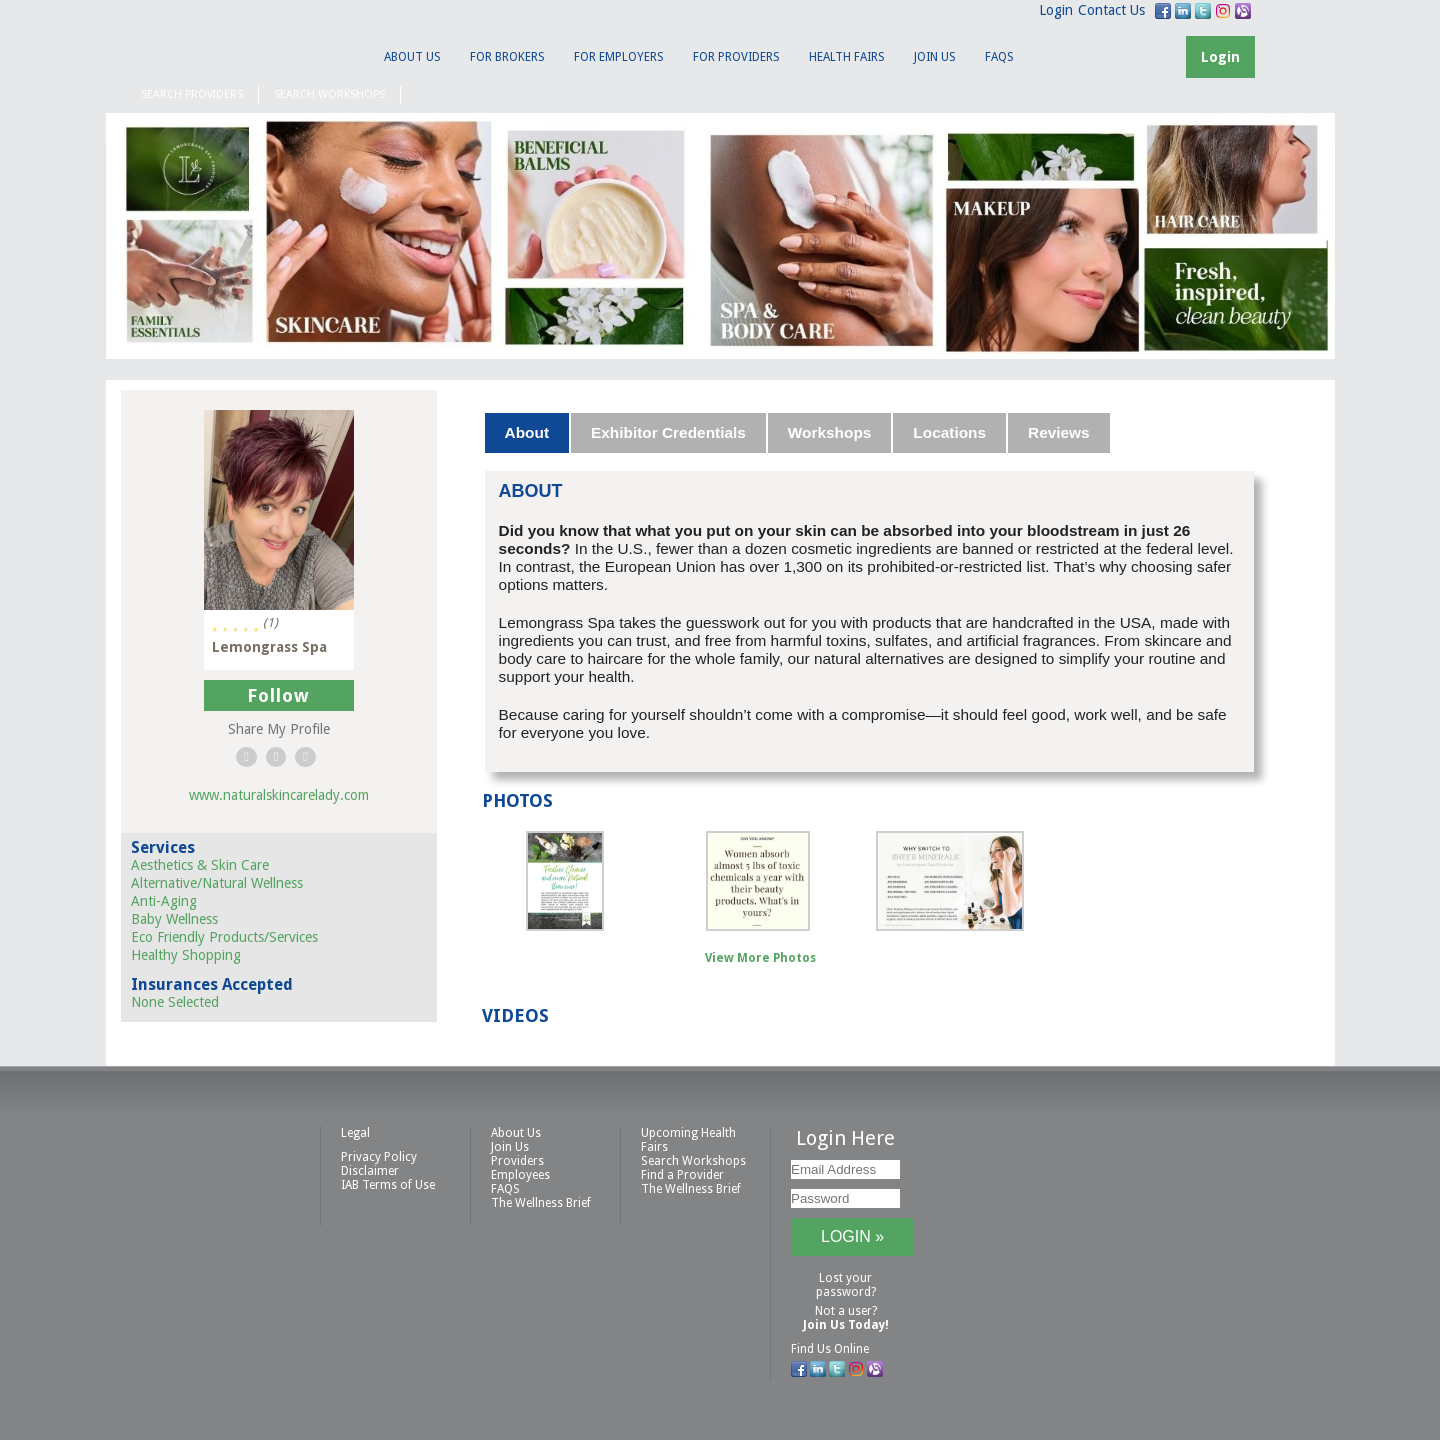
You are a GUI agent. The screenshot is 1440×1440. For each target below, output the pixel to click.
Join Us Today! (846, 1325)
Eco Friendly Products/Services (224, 937)
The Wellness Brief (541, 1203)
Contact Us (1111, 10)
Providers (517, 1161)
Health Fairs (847, 57)
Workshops (830, 432)
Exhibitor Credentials (668, 432)
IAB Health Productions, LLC (225, 46)
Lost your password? (846, 1285)
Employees (520, 1175)
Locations (949, 432)
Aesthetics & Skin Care (200, 865)
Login (1056, 10)
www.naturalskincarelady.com (279, 795)
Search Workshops (329, 94)
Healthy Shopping (186, 955)
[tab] (528, 433)
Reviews (1059, 432)
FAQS (999, 57)
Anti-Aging (164, 901)
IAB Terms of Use (388, 1185)
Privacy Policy (379, 1157)
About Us (412, 57)
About (527, 432)
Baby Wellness (174, 919)
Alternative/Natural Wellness (217, 883)
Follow (278, 695)
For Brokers (507, 57)
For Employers (619, 57)
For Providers (736, 57)
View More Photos (760, 958)
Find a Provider (682, 1175)
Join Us (935, 57)
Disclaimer (370, 1171)
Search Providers (192, 94)
